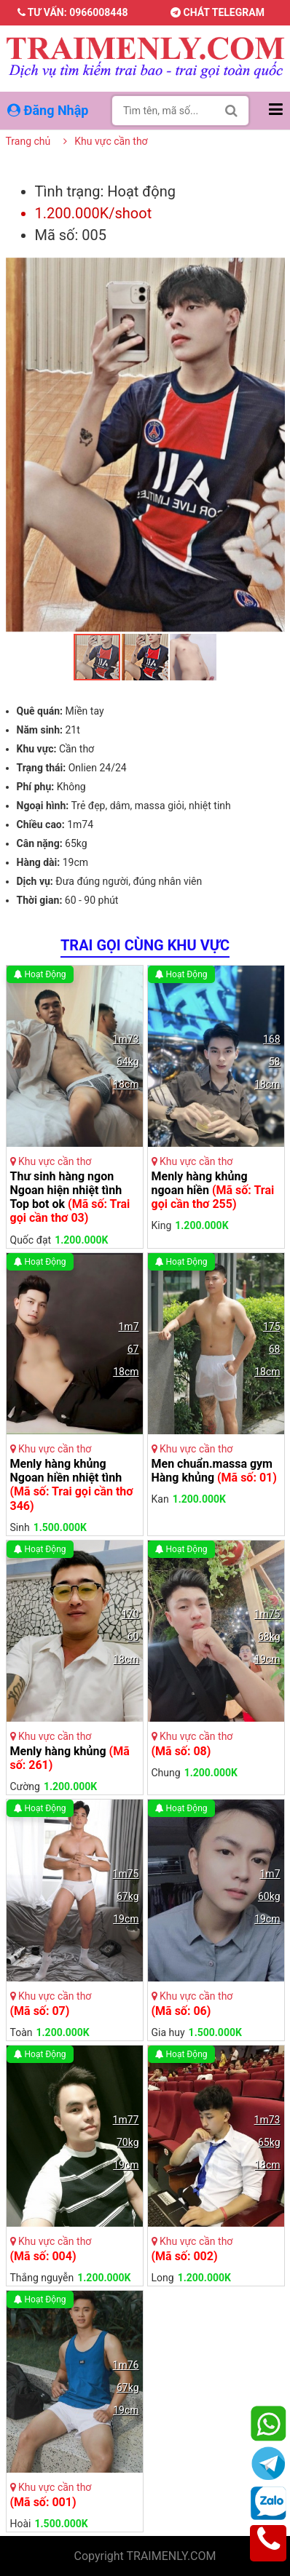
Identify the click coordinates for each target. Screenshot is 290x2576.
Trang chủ (28, 141)
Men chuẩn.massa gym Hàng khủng (214, 1470)
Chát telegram (217, 12)
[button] (271, 270)
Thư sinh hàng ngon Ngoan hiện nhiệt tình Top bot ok (70, 1197)
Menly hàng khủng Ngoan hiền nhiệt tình (71, 1485)
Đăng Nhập (49, 110)
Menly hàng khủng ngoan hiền (213, 1190)
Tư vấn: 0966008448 (72, 12)
